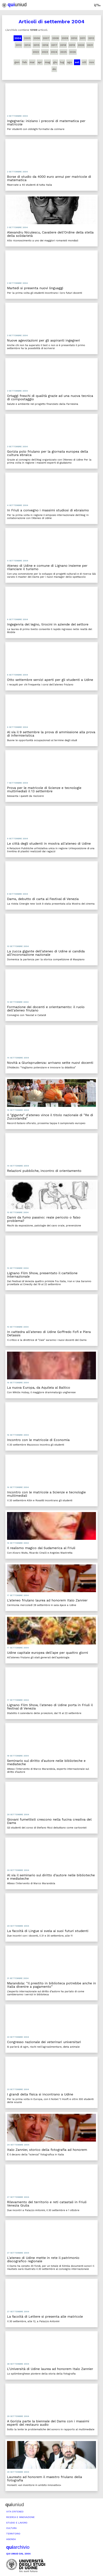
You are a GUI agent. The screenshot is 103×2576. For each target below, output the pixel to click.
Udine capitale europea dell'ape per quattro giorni (47, 1653)
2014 (27, 45)
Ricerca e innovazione (20, 2517)
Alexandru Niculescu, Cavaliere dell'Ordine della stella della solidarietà (50, 234)
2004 (17, 38)
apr (40, 62)
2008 (55, 38)
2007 (46, 38)
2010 (74, 38)
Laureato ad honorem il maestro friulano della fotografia (44, 2478)
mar (32, 62)
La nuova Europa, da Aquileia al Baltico (38, 1387)
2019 (72, 45)
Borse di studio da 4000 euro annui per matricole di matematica (49, 178)
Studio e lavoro (16, 2522)
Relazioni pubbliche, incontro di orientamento (44, 1171)
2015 (36, 45)
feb (24, 62)
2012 (91, 38)
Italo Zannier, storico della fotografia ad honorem (47, 2150)
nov (91, 62)
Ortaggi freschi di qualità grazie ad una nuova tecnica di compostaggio (50, 397)
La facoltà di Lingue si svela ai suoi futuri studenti (47, 1931)
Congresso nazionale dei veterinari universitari (44, 2042)
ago (69, 62)
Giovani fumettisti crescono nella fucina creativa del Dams (49, 1821)
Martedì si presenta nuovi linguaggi (35, 288)
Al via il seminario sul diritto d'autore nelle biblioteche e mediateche (51, 1876)
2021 (90, 45)
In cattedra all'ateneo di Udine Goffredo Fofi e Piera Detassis (49, 1333)
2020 (81, 45)
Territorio (13, 2533)
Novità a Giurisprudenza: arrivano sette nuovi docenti (50, 1063)
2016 (45, 45)
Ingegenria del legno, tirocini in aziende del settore (47, 624)
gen (16, 62)
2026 (72, 52)
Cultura (11, 2528)
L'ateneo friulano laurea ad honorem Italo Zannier (47, 1600)
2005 (27, 38)
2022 (36, 52)
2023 (45, 52)
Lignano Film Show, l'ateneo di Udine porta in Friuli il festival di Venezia (50, 1706)
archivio (17, 2547)
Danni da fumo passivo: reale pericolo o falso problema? (44, 1219)
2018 (63, 45)
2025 (63, 52)
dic (54, 69)
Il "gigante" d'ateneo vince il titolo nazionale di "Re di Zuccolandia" (50, 1116)
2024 (54, 52)
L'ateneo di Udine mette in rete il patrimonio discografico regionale (43, 2259)
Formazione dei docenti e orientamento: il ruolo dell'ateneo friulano (46, 1008)
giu (55, 62)
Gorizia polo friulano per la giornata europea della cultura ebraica (47, 453)
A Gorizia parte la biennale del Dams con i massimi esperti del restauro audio (48, 2423)
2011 (82, 38)
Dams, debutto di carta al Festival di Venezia (43, 899)
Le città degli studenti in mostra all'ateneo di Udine (49, 843)
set (77, 62)
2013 (18, 45)
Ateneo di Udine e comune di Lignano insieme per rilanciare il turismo (47, 567)
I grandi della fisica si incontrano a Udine (40, 2094)
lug (62, 62)
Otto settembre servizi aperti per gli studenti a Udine (50, 680)
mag (47, 62)
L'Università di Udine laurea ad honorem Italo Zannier (50, 2369)
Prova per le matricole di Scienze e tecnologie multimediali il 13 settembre (44, 789)
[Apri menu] (97, 5)
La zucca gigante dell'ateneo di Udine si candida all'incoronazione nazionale (46, 953)
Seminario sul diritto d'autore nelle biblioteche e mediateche (46, 1762)
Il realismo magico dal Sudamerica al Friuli (41, 1548)
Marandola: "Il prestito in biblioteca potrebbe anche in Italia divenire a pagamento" (51, 1985)
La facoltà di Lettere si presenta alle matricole (45, 2316)
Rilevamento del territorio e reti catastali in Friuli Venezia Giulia (47, 2203)
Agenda (11, 2539)
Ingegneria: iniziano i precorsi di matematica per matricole (46, 122)
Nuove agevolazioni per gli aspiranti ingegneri (43, 340)
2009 (65, 38)
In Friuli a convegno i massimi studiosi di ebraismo (48, 510)
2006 (36, 38)
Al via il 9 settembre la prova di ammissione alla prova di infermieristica (51, 733)
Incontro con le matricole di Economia (38, 1440)
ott (84, 62)
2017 (54, 45)
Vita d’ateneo (14, 2511)
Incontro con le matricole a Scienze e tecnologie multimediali (46, 1494)
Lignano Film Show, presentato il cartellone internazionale (42, 1274)
